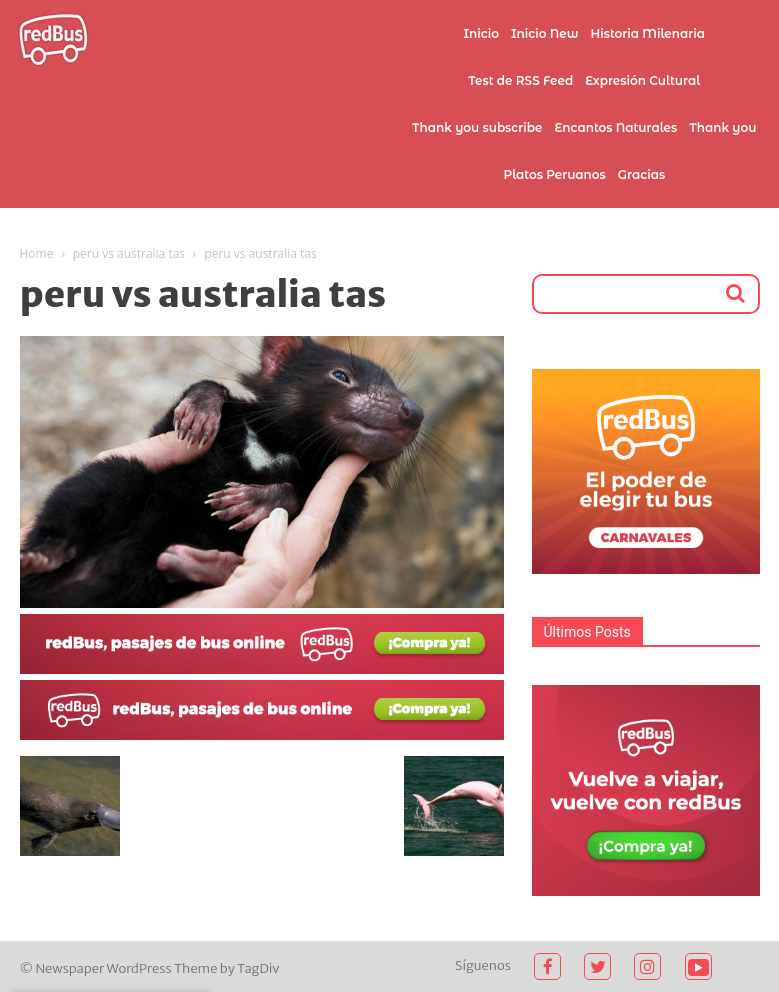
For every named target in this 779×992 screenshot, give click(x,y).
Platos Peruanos (554, 174)
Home (37, 253)
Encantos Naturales (615, 127)
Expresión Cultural (642, 80)
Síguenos (483, 965)
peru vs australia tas (129, 253)
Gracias (641, 174)
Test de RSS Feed (520, 80)
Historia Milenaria (648, 33)
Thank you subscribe (477, 127)
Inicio (481, 33)
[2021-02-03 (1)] (262, 735)
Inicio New (545, 33)
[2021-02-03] (262, 669)
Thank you (722, 127)
